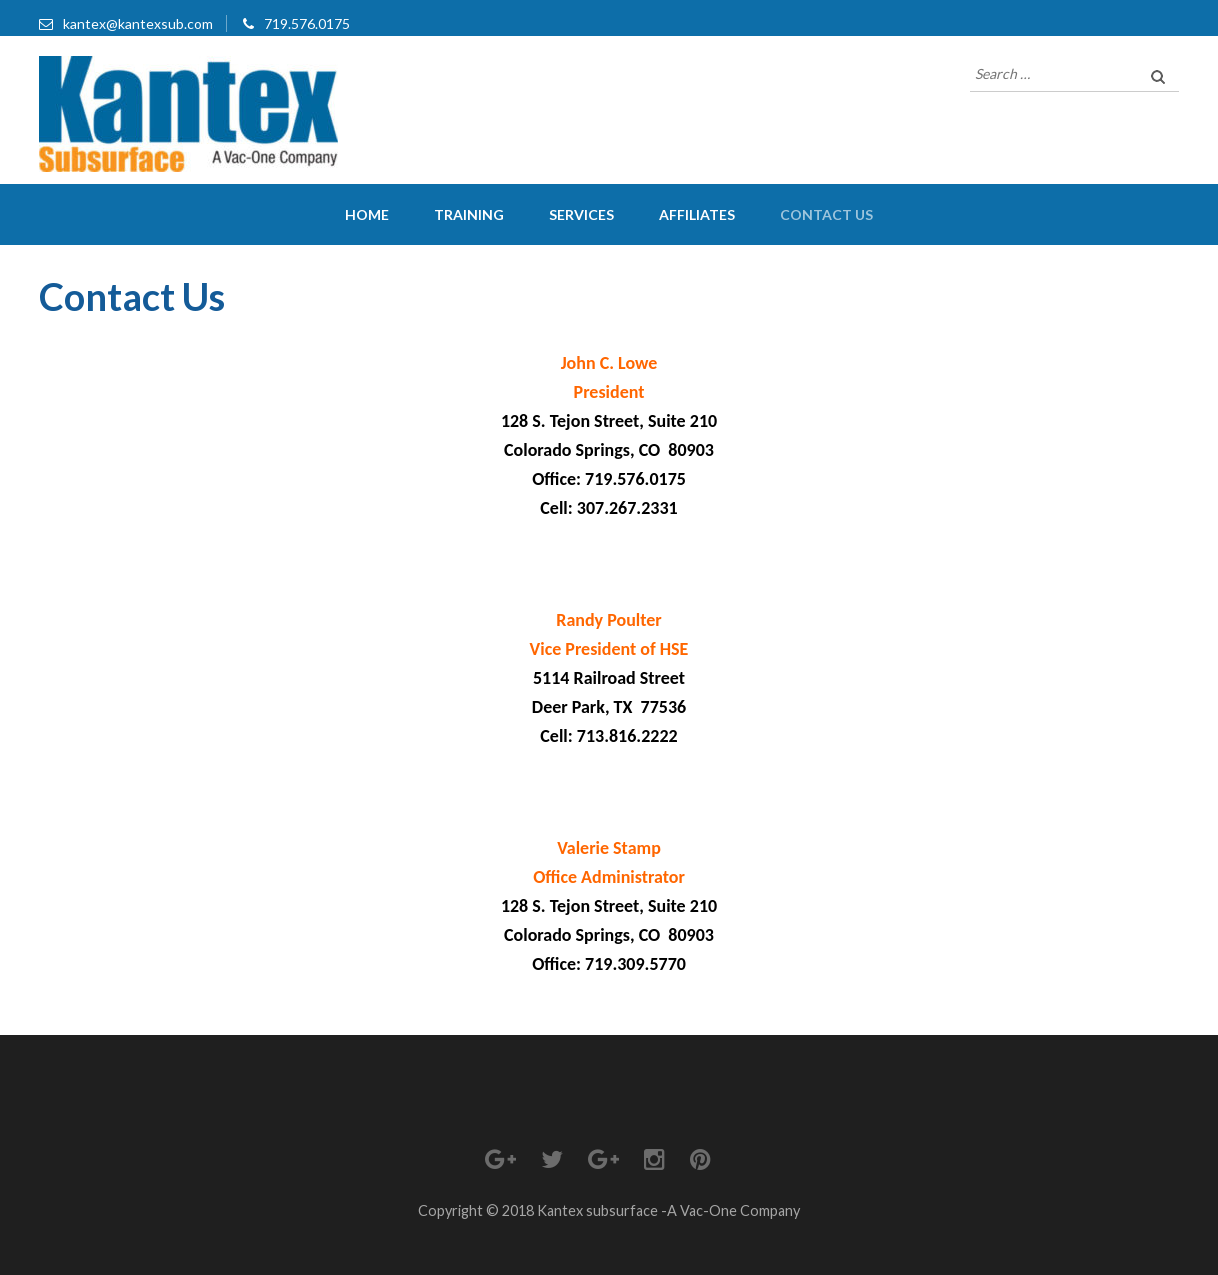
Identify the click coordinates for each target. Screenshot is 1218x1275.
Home (367, 214)
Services (581, 214)
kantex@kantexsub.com (138, 23)
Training (469, 214)
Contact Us (826, 214)
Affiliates (697, 214)
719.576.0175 (307, 23)
